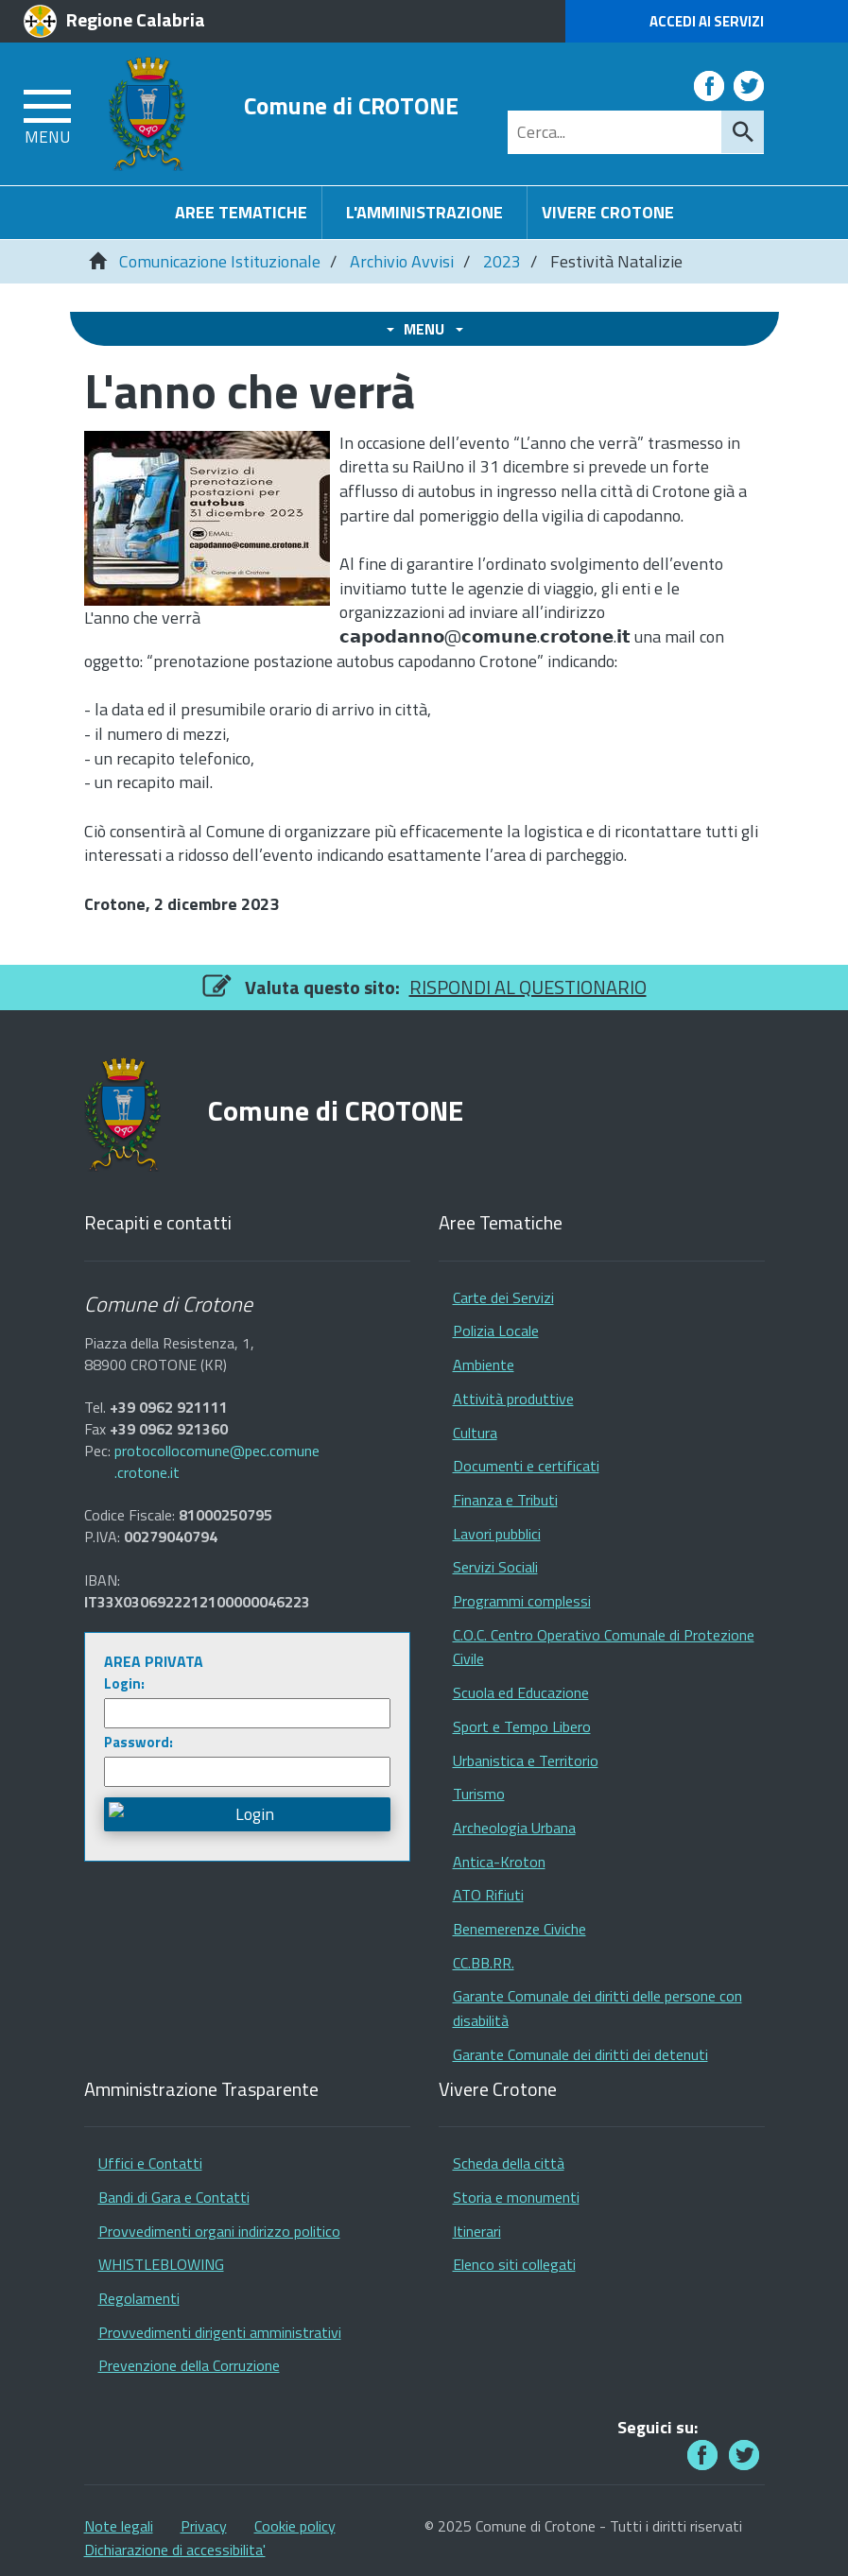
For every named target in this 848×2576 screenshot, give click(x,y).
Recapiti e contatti (158, 1223)
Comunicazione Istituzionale (219, 261)
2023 (502, 261)
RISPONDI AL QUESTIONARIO (528, 987)
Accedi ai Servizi (706, 21)
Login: (124, 1683)
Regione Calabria (135, 19)
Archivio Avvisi (402, 261)
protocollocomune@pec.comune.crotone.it (217, 1462)
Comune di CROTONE (351, 106)
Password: (138, 1742)
